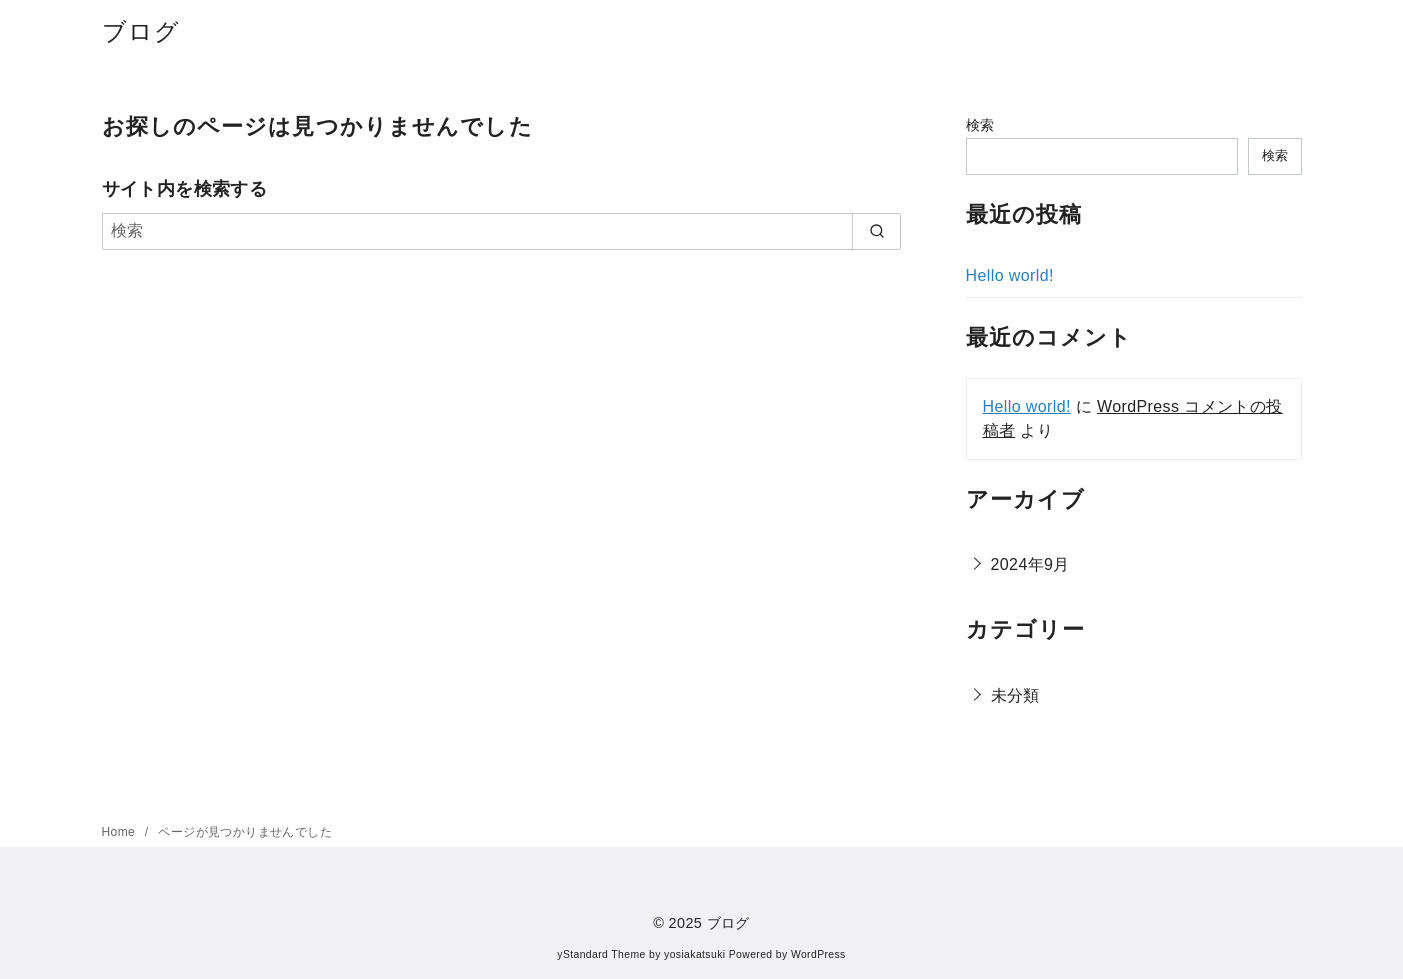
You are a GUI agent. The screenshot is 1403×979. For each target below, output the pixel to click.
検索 (980, 125)
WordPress (818, 954)
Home (120, 832)
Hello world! (1010, 275)
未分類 (1015, 695)
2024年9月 (1030, 564)
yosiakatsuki (694, 954)
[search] (876, 231)
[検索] (502, 231)
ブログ (141, 31)
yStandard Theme (601, 954)
